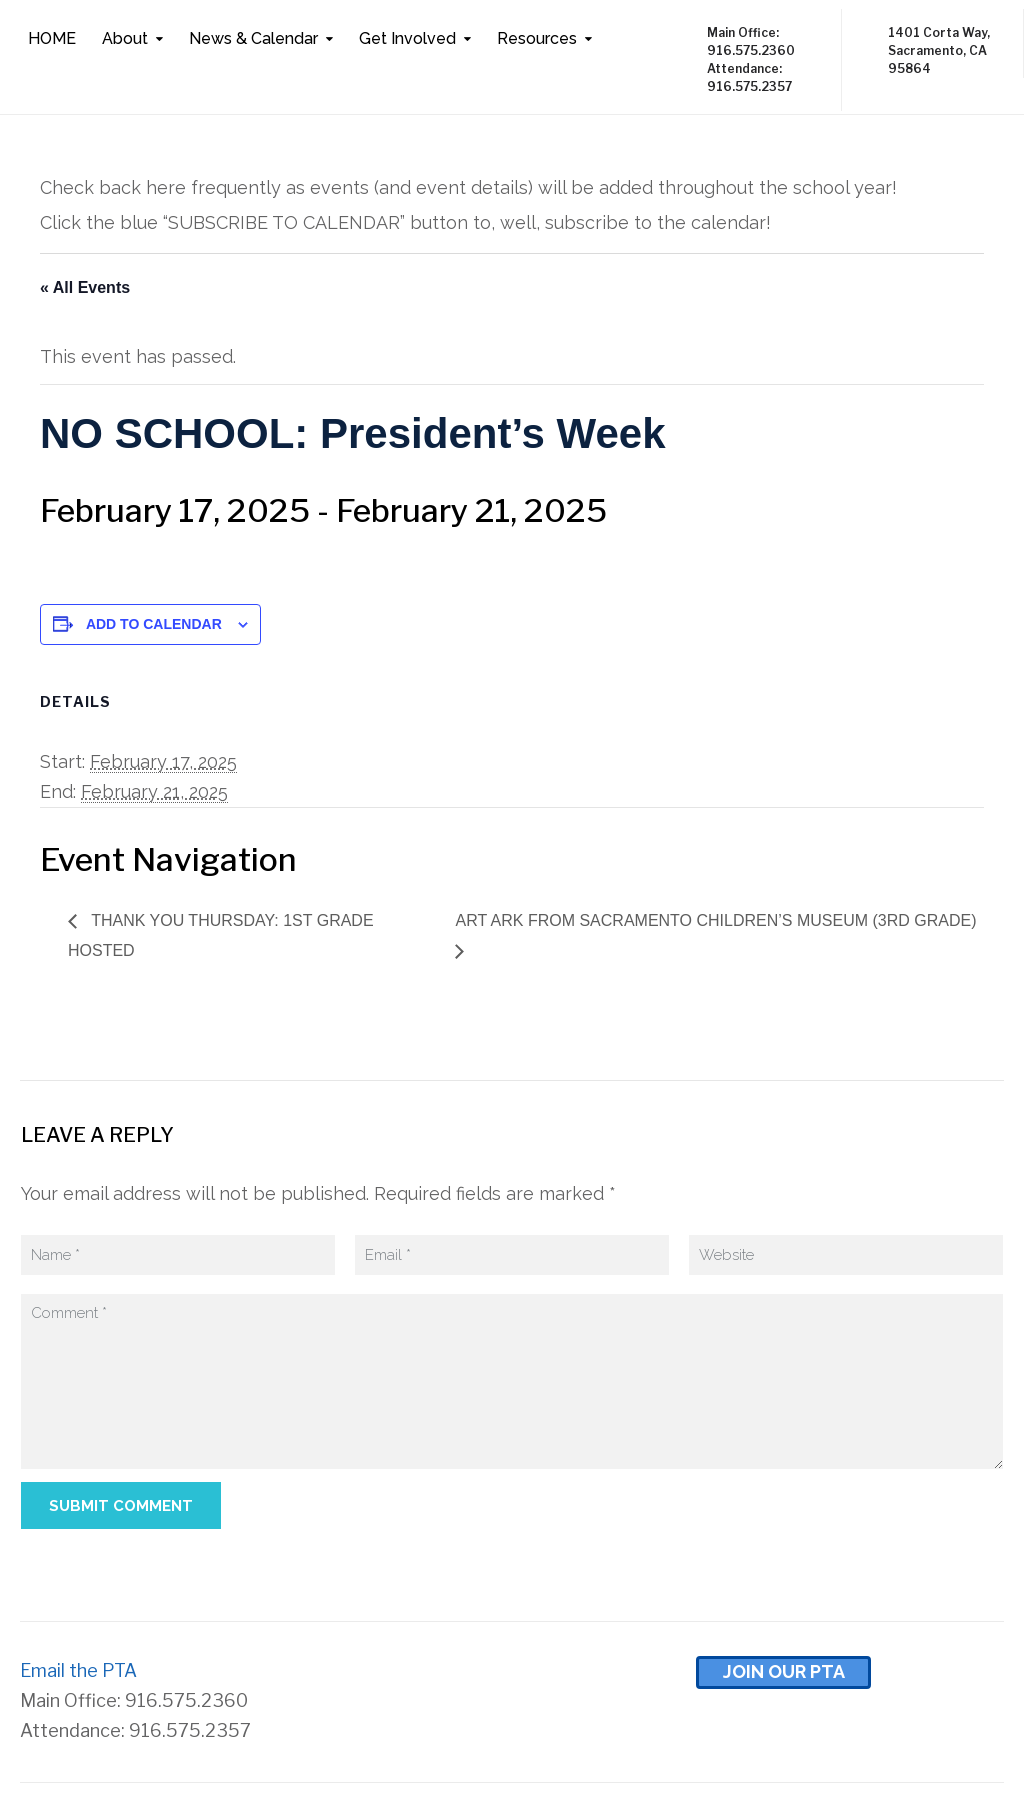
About (125, 38)
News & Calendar (253, 38)
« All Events (85, 287)
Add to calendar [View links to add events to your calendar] (154, 624)
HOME (52, 38)
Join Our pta (784, 1671)
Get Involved (407, 38)
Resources (537, 38)
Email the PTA (78, 1670)
